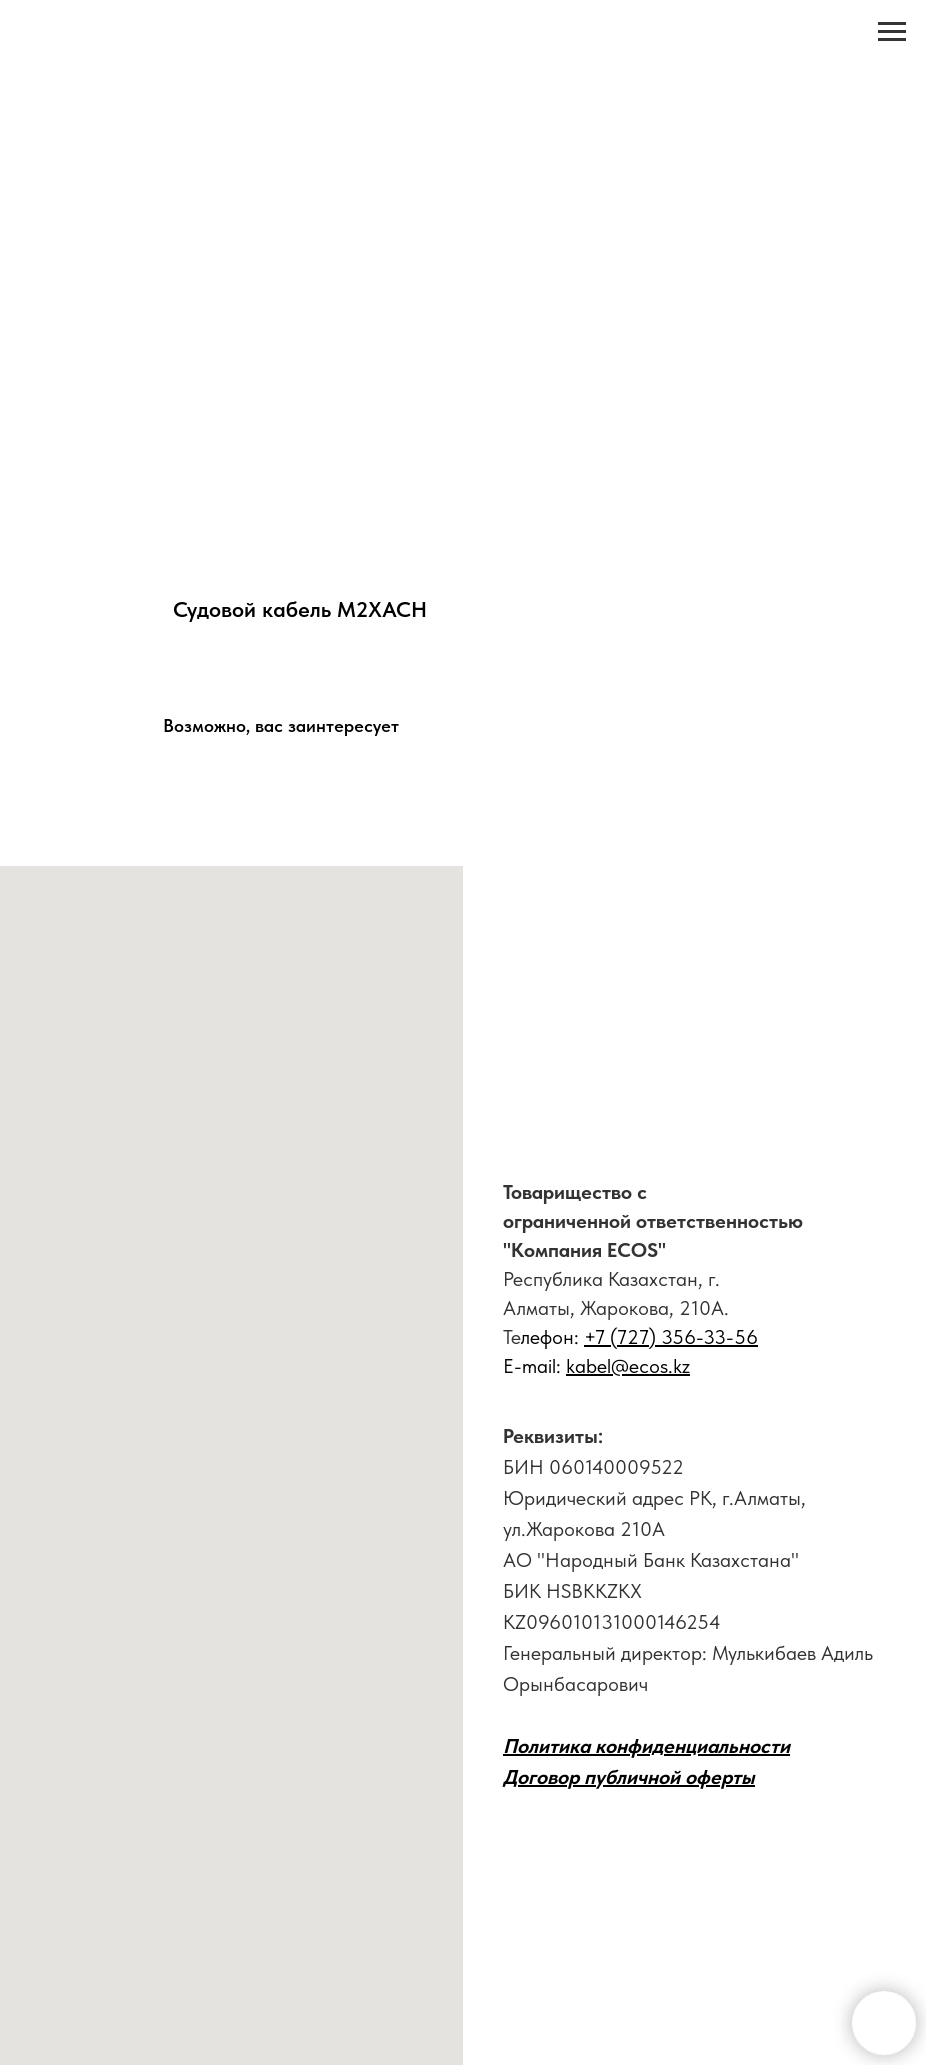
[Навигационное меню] (892, 32)
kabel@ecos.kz (628, 1366)
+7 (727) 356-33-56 (671, 1337)
